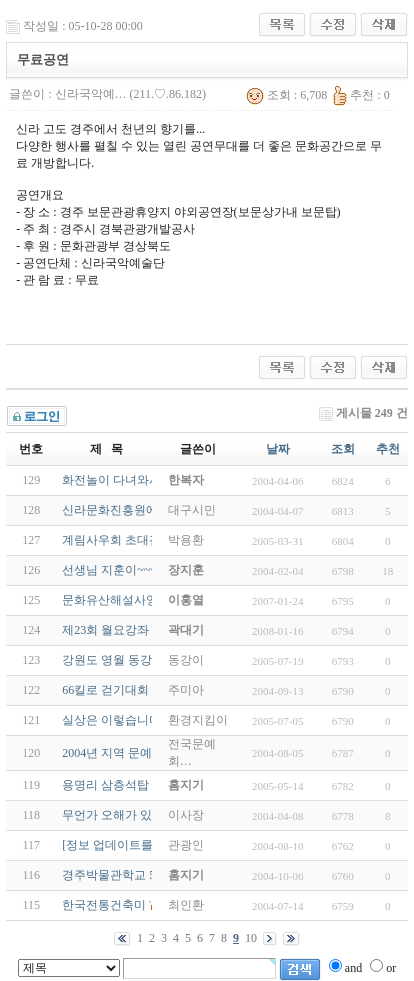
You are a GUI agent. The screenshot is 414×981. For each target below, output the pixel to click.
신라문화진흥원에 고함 (123, 510)
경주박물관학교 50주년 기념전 (143, 875)
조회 (343, 449)
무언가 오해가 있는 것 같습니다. (147, 815)
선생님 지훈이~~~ (109, 570)
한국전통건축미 (104, 905)
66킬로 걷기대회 (105, 690)
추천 (388, 449)
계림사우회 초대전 (111, 540)
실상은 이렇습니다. (113, 720)
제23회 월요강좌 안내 (119, 630)
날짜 (278, 449)
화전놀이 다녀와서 (111, 480)
